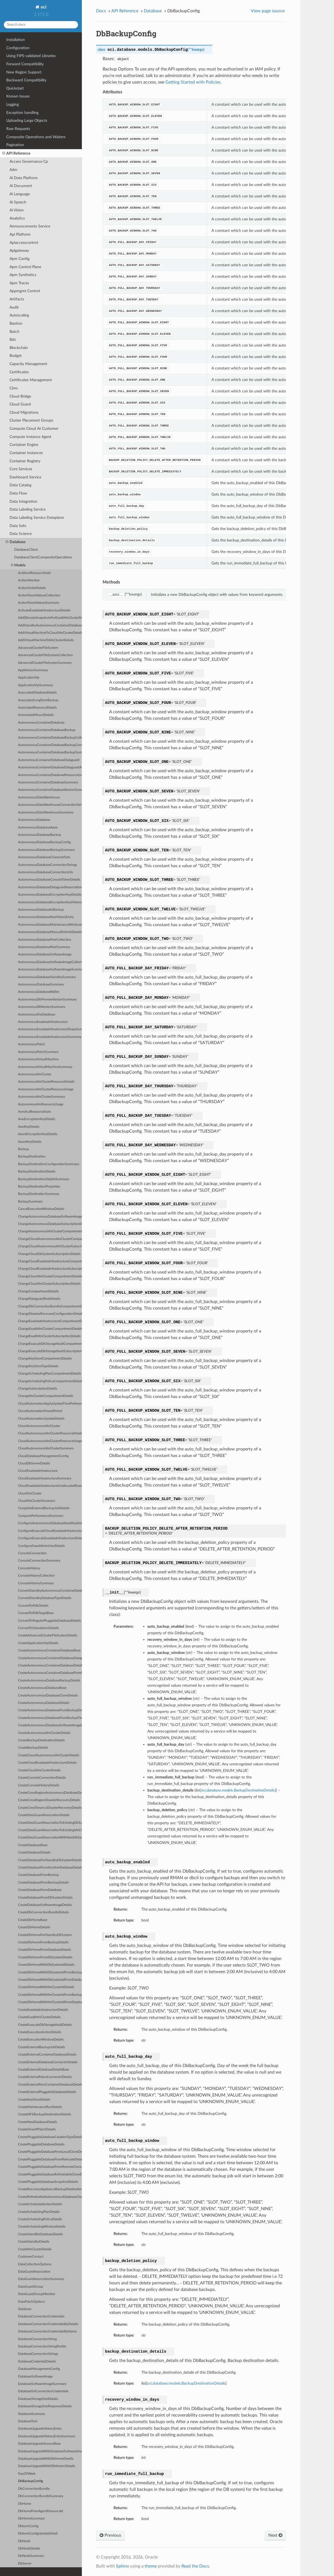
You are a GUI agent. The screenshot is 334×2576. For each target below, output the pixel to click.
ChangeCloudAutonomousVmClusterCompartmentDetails (50, 1238)
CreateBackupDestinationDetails (41, 1740)
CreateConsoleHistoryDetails (38, 1785)
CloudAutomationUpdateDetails (41, 1418)
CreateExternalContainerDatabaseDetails (47, 2054)
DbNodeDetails (29, 2548)
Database (15, 542)
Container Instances (26, 453)
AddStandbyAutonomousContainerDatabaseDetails (50, 625)
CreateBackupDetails (33, 1747)
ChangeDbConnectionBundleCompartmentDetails (50, 1306)
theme (151, 2566)
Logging (12, 104)
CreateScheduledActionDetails (40, 2204)
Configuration (17, 48)
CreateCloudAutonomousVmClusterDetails (48, 1755)
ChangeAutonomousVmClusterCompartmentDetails (50, 1231)
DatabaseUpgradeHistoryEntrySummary (46, 2436)
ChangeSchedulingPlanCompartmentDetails (49, 1373)
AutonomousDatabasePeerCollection (44, 939)
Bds (13, 339)
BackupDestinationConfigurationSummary (48, 1164)
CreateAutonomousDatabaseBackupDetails (49, 1680)
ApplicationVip (28, 677)
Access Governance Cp (29, 161)
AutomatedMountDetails (36, 714)
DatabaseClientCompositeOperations (43, 557)
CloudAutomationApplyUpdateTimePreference (50, 1403)
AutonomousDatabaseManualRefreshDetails (50, 932)
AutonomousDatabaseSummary (41, 984)
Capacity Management (28, 364)
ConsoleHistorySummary (36, 1583)
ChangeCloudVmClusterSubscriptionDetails (49, 1283)
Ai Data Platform (24, 178)
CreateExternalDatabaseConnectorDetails (47, 2062)
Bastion (16, 323)
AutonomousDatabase (34, 819)
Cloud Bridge (20, 396)
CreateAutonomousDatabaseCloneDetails (48, 1695)
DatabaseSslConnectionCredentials (43, 2391)
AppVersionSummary (33, 670)
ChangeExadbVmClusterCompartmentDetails (50, 1328)
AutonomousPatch (31, 1044)
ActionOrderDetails (32, 588)
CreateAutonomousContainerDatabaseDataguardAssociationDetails (50, 1658)
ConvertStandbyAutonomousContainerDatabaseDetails (50, 1590)
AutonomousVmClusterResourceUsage (45, 1089)
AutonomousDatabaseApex (38, 827)
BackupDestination (32, 1156)
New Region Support (23, 72)
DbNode (24, 2541)
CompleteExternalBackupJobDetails (44, 1508)
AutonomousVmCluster (34, 1074)
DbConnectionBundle (34, 2488)
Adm (13, 170)
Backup (23, 1149)
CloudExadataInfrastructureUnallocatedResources (50, 1485)
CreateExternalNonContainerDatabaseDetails (50, 2084)
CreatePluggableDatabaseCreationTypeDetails (50, 2137)
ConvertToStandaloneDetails (38, 1628)
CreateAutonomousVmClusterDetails (44, 1732)
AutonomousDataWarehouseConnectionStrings (50, 804)
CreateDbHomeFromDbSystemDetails (45, 1957)
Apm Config (19, 259)
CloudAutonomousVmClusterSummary (46, 1448)
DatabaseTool (27, 2421)
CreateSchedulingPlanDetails (38, 2211)
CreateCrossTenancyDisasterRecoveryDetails (50, 1807)
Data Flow (18, 493)
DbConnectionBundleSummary (40, 2496)
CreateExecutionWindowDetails (41, 2039)
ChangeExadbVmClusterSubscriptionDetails (49, 1336)
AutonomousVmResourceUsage (40, 1104)
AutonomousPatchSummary (38, 1051)
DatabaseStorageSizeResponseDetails (45, 2406)
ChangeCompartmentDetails (38, 1291)
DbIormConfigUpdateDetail (38, 2533)
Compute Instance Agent (30, 437)
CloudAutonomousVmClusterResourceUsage (50, 1441)
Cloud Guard (20, 404)
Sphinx (122, 2566)
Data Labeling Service (28, 509)
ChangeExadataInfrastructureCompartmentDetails (50, 1321)
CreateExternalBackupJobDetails (41, 2047)
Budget (16, 356)
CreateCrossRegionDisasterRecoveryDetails (49, 1800)
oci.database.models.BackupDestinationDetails (186, 2383)
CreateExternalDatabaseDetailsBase (43, 2069)
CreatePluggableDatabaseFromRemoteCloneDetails (50, 2166)
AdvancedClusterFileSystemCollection (45, 655)
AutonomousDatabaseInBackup (41, 909)
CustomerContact (30, 2256)
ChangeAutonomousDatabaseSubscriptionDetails (50, 1223)
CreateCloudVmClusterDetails (39, 1770)
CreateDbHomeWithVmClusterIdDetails (46, 1987)
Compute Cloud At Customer (34, 429)
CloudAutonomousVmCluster (39, 1426)
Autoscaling (19, 315)
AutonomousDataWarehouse (39, 797)
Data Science (21, 534)
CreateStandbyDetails (33, 2241)
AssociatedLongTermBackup (38, 700)
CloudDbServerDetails (34, 1463)
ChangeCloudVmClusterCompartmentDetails (50, 1276)
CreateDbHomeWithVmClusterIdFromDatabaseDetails (50, 2002)
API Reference (16, 153)
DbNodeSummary (31, 2555)
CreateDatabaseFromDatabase (39, 1889)
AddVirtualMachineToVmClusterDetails (46, 640)
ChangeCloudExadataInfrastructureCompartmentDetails (50, 1261)
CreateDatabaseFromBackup (38, 1874)
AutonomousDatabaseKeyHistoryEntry (46, 917)
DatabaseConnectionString (37, 2339)
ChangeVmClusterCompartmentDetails (45, 1395)
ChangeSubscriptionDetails (37, 1388)
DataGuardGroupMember (36, 2294)
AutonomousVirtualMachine (38, 1059)
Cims (14, 388)
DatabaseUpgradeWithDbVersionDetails (46, 2466)
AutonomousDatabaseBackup (39, 834)
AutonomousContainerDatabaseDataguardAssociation (50, 767)
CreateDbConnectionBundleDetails (43, 1912)
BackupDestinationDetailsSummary (43, 1179)
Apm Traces (19, 283)
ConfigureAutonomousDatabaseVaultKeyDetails (50, 1523)
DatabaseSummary (31, 2413)
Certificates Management (31, 380)
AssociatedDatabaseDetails (37, 692)
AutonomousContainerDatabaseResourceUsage (50, 775)
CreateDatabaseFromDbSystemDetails (45, 1897)
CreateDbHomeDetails (34, 1927)
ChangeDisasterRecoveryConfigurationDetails (50, 1313)
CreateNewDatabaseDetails (37, 2122)
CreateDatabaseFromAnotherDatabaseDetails (50, 1867)
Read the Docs (195, 2566)
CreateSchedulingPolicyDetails (40, 2219)
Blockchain (19, 348)
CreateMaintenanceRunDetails (40, 2107)
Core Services (21, 469)
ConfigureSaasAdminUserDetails (41, 1545)
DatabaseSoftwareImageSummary (42, 2383)
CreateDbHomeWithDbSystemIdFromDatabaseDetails (50, 1979)
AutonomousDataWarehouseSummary (45, 812)
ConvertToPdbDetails (33, 1605)
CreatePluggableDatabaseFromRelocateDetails (50, 2159)
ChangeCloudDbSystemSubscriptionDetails (49, 1254)
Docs (101, 11)
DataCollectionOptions (34, 2264)
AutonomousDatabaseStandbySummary (47, 977)
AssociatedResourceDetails (37, 707)
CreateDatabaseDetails (34, 1852)
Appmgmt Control (25, 291)
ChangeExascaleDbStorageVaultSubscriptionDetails (50, 1351)
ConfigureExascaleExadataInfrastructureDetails (50, 1538)
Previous (110, 2535)
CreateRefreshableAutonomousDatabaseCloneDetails (50, 2196)
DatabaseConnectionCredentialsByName (47, 2331)
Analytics (17, 218)
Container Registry (25, 461)
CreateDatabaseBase (32, 1845)
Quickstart (15, 88)
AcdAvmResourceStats (34, 573)
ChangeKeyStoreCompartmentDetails (45, 1358)
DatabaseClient (26, 550)
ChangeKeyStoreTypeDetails (38, 1366)
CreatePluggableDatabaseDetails (41, 2144)
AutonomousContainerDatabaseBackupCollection (50, 737)
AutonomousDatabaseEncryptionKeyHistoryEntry (50, 902)
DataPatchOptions (31, 2301)
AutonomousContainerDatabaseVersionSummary (50, 789)
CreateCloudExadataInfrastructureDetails (47, 1762)
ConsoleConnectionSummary (39, 1560)
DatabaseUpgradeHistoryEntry (40, 2428)
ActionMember (29, 580)
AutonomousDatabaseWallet (38, 991)
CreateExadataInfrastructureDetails (43, 2009)
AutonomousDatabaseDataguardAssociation (50, 887)
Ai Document (21, 186)
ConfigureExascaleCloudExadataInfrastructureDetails (50, 1530)
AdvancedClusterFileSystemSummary (45, 662)
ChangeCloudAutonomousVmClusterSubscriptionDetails (50, 1246)
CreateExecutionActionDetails (39, 2032)
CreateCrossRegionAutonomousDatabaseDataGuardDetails (50, 1792)
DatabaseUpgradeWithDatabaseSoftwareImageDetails (50, 2451)
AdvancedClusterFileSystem (38, 647)
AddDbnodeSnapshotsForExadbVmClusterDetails (50, 617)
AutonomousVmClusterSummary (41, 1096)
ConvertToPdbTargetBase (36, 1613)
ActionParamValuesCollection (39, 595)
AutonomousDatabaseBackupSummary (46, 849)
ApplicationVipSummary (35, 685)
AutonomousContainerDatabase (41, 722)
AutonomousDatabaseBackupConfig (44, 842)
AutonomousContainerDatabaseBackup (46, 730)
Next (275, 2535)
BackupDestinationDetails (36, 1171)
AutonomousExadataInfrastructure (43, 1021)
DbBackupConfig (30, 2481)
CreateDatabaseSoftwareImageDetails (45, 1904)
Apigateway (19, 250)
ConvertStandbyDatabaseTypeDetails (44, 1598)
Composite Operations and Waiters (35, 137)
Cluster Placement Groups (31, 420)
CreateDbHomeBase (32, 1919)
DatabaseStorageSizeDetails (38, 2398)
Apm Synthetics (23, 275)
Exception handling (22, 113)
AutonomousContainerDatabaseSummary (48, 782)
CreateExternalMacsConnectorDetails (45, 2076)
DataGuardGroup (30, 2286)
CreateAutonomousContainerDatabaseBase (49, 1650)
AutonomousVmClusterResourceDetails (46, 1081)
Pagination (15, 145)
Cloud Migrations (24, 412)
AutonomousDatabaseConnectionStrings (47, 864)
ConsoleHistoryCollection (36, 1575)
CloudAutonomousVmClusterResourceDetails (50, 1433)
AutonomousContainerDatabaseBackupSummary (50, 752)
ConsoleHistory (29, 1568)
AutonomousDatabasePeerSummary (44, 947)
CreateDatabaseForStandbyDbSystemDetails (50, 1860)
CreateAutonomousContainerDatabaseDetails (50, 1665)
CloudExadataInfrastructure (38, 1470)
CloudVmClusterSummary (36, 1500)
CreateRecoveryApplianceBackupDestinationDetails (50, 2189)
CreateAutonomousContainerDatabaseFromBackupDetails (50, 1672)
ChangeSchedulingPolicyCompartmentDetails (50, 1381)
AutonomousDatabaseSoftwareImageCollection (50, 962)
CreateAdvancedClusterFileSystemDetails (47, 1635)
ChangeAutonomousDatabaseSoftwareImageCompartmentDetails (50, 1216)
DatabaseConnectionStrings (38, 2353)
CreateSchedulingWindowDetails (41, 2226)
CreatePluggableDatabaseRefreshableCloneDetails (50, 2174)
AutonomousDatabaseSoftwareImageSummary (50, 969)
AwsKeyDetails (28, 1126)
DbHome (24, 2503)
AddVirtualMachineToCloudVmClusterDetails (50, 632)
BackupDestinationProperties (39, 1186)
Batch (14, 332)
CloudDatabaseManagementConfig (43, 1456)
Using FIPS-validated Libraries (31, 56)
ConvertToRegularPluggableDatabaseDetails (49, 1620)
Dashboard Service (25, 477)
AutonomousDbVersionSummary (41, 1006)
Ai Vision (17, 210)
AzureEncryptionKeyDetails (37, 1134)
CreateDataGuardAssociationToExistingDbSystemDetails (50, 1822)
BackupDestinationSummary (38, 1193)
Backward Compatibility (26, 80)
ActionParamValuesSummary (38, 602)
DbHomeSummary (31, 2518)
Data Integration (23, 501)
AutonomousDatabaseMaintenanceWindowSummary (50, 924)
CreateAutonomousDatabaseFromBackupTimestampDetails (50, 1717)
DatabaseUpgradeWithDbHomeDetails (45, 2458)
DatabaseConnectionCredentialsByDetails (48, 2324)
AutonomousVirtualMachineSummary (45, 1066)
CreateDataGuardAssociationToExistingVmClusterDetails (50, 1830)
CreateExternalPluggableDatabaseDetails (47, 2092)
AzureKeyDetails (29, 1141)
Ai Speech (18, 202)
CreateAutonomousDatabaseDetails (43, 1702)
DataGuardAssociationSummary (41, 2279)
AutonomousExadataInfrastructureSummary (49, 1036)
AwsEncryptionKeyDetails (36, 1119)
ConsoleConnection (32, 1553)
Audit (14, 307)
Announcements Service (30, 226)
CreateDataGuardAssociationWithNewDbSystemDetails (50, 1837)
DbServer (24, 2563)
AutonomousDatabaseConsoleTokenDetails (49, 879)
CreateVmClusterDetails (35, 2249)
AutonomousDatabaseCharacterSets (44, 857)
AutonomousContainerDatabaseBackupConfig (50, 745)
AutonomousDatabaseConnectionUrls (45, 872)
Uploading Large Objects (26, 121)
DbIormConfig (28, 2526)
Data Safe (18, 526)
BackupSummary (30, 1201)
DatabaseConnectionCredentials (41, 2316)
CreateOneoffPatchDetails (37, 2129)
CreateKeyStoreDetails (34, 2099)
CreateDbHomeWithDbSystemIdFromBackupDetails (50, 1972)
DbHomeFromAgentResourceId (40, 2511)
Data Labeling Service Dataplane (37, 518)
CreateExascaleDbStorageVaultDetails (45, 2024)
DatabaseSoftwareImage (35, 2376)
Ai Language (20, 194)
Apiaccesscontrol (24, 243)
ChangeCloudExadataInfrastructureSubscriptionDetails (50, 1268)
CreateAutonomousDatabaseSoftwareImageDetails (50, 1725)
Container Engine (24, 445)
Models (18, 565)
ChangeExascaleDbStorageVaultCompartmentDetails (50, 1343)
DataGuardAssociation (34, 2271)
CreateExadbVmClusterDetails (39, 2017)
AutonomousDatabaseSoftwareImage (44, 954)
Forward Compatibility (25, 64)
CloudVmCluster (29, 1493)
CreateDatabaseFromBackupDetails (43, 1882)
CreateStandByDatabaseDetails (40, 2234)
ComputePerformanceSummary (40, 1515)
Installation (15, 40)
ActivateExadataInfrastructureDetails (44, 610)
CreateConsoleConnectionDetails (42, 1777)
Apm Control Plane (25, 267)
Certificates (19, 372)
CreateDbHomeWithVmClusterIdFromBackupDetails (50, 1994)
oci (43, 7)
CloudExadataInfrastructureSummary (44, 1478)
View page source (268, 11)
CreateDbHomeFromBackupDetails (43, 1942)
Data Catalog (20, 485)
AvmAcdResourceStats (34, 1111)
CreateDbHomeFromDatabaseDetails (44, 1949)
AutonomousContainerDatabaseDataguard (48, 760)
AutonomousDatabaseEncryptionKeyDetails (49, 894)
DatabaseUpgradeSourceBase (39, 2443)
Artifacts (17, 299)
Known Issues (17, 96)
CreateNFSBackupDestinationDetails (44, 2114)
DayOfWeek (26, 2473)
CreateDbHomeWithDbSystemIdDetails (46, 1964)
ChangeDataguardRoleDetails (39, 1298)
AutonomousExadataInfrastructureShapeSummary (50, 1029)
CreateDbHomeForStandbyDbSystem (45, 1935)
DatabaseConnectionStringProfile (42, 2346)
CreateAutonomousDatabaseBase (42, 1687)
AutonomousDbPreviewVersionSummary (47, 999)
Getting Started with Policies (192, 82)
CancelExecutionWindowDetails (41, 1208)
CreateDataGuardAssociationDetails (44, 1815)
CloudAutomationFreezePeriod (40, 1411)
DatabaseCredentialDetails (37, 2361)
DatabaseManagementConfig (39, 2368)
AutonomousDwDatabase (36, 1014)
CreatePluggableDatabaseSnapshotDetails (48, 2181)
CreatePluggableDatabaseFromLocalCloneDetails (50, 2151)
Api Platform (20, 234)
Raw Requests (18, 129)
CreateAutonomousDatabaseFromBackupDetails (50, 1710)
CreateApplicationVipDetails (38, 1643)
